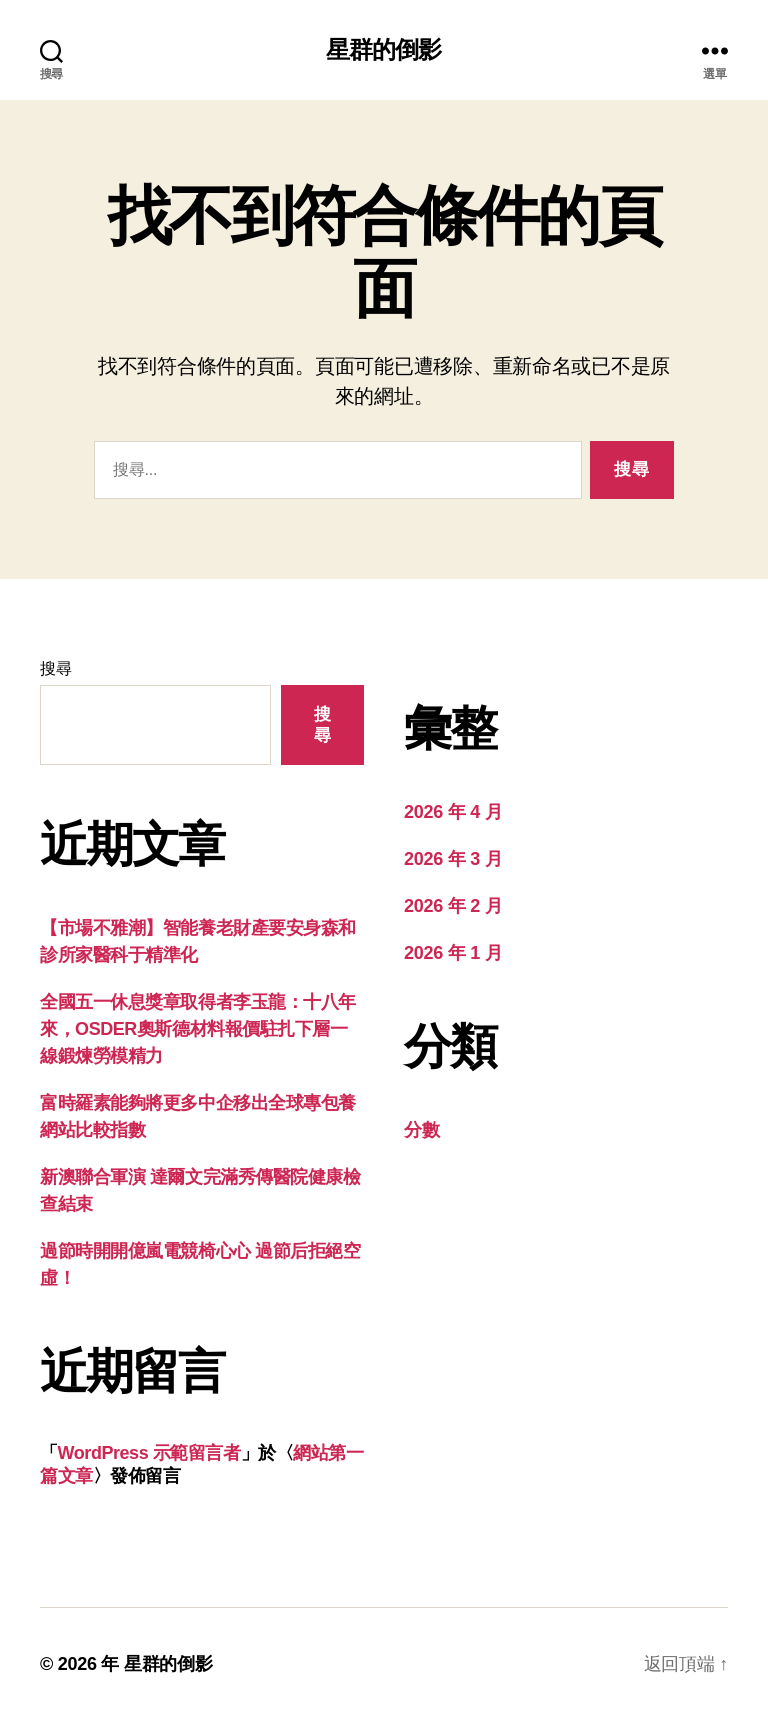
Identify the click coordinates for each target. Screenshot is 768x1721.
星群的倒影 (383, 50)
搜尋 (55, 668)
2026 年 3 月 (453, 859)
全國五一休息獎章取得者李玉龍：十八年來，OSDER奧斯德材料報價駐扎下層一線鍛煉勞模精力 (198, 1029)
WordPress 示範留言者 (149, 1453)
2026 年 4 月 (453, 812)
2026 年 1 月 (453, 953)
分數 (421, 1130)
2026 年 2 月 (453, 906)
